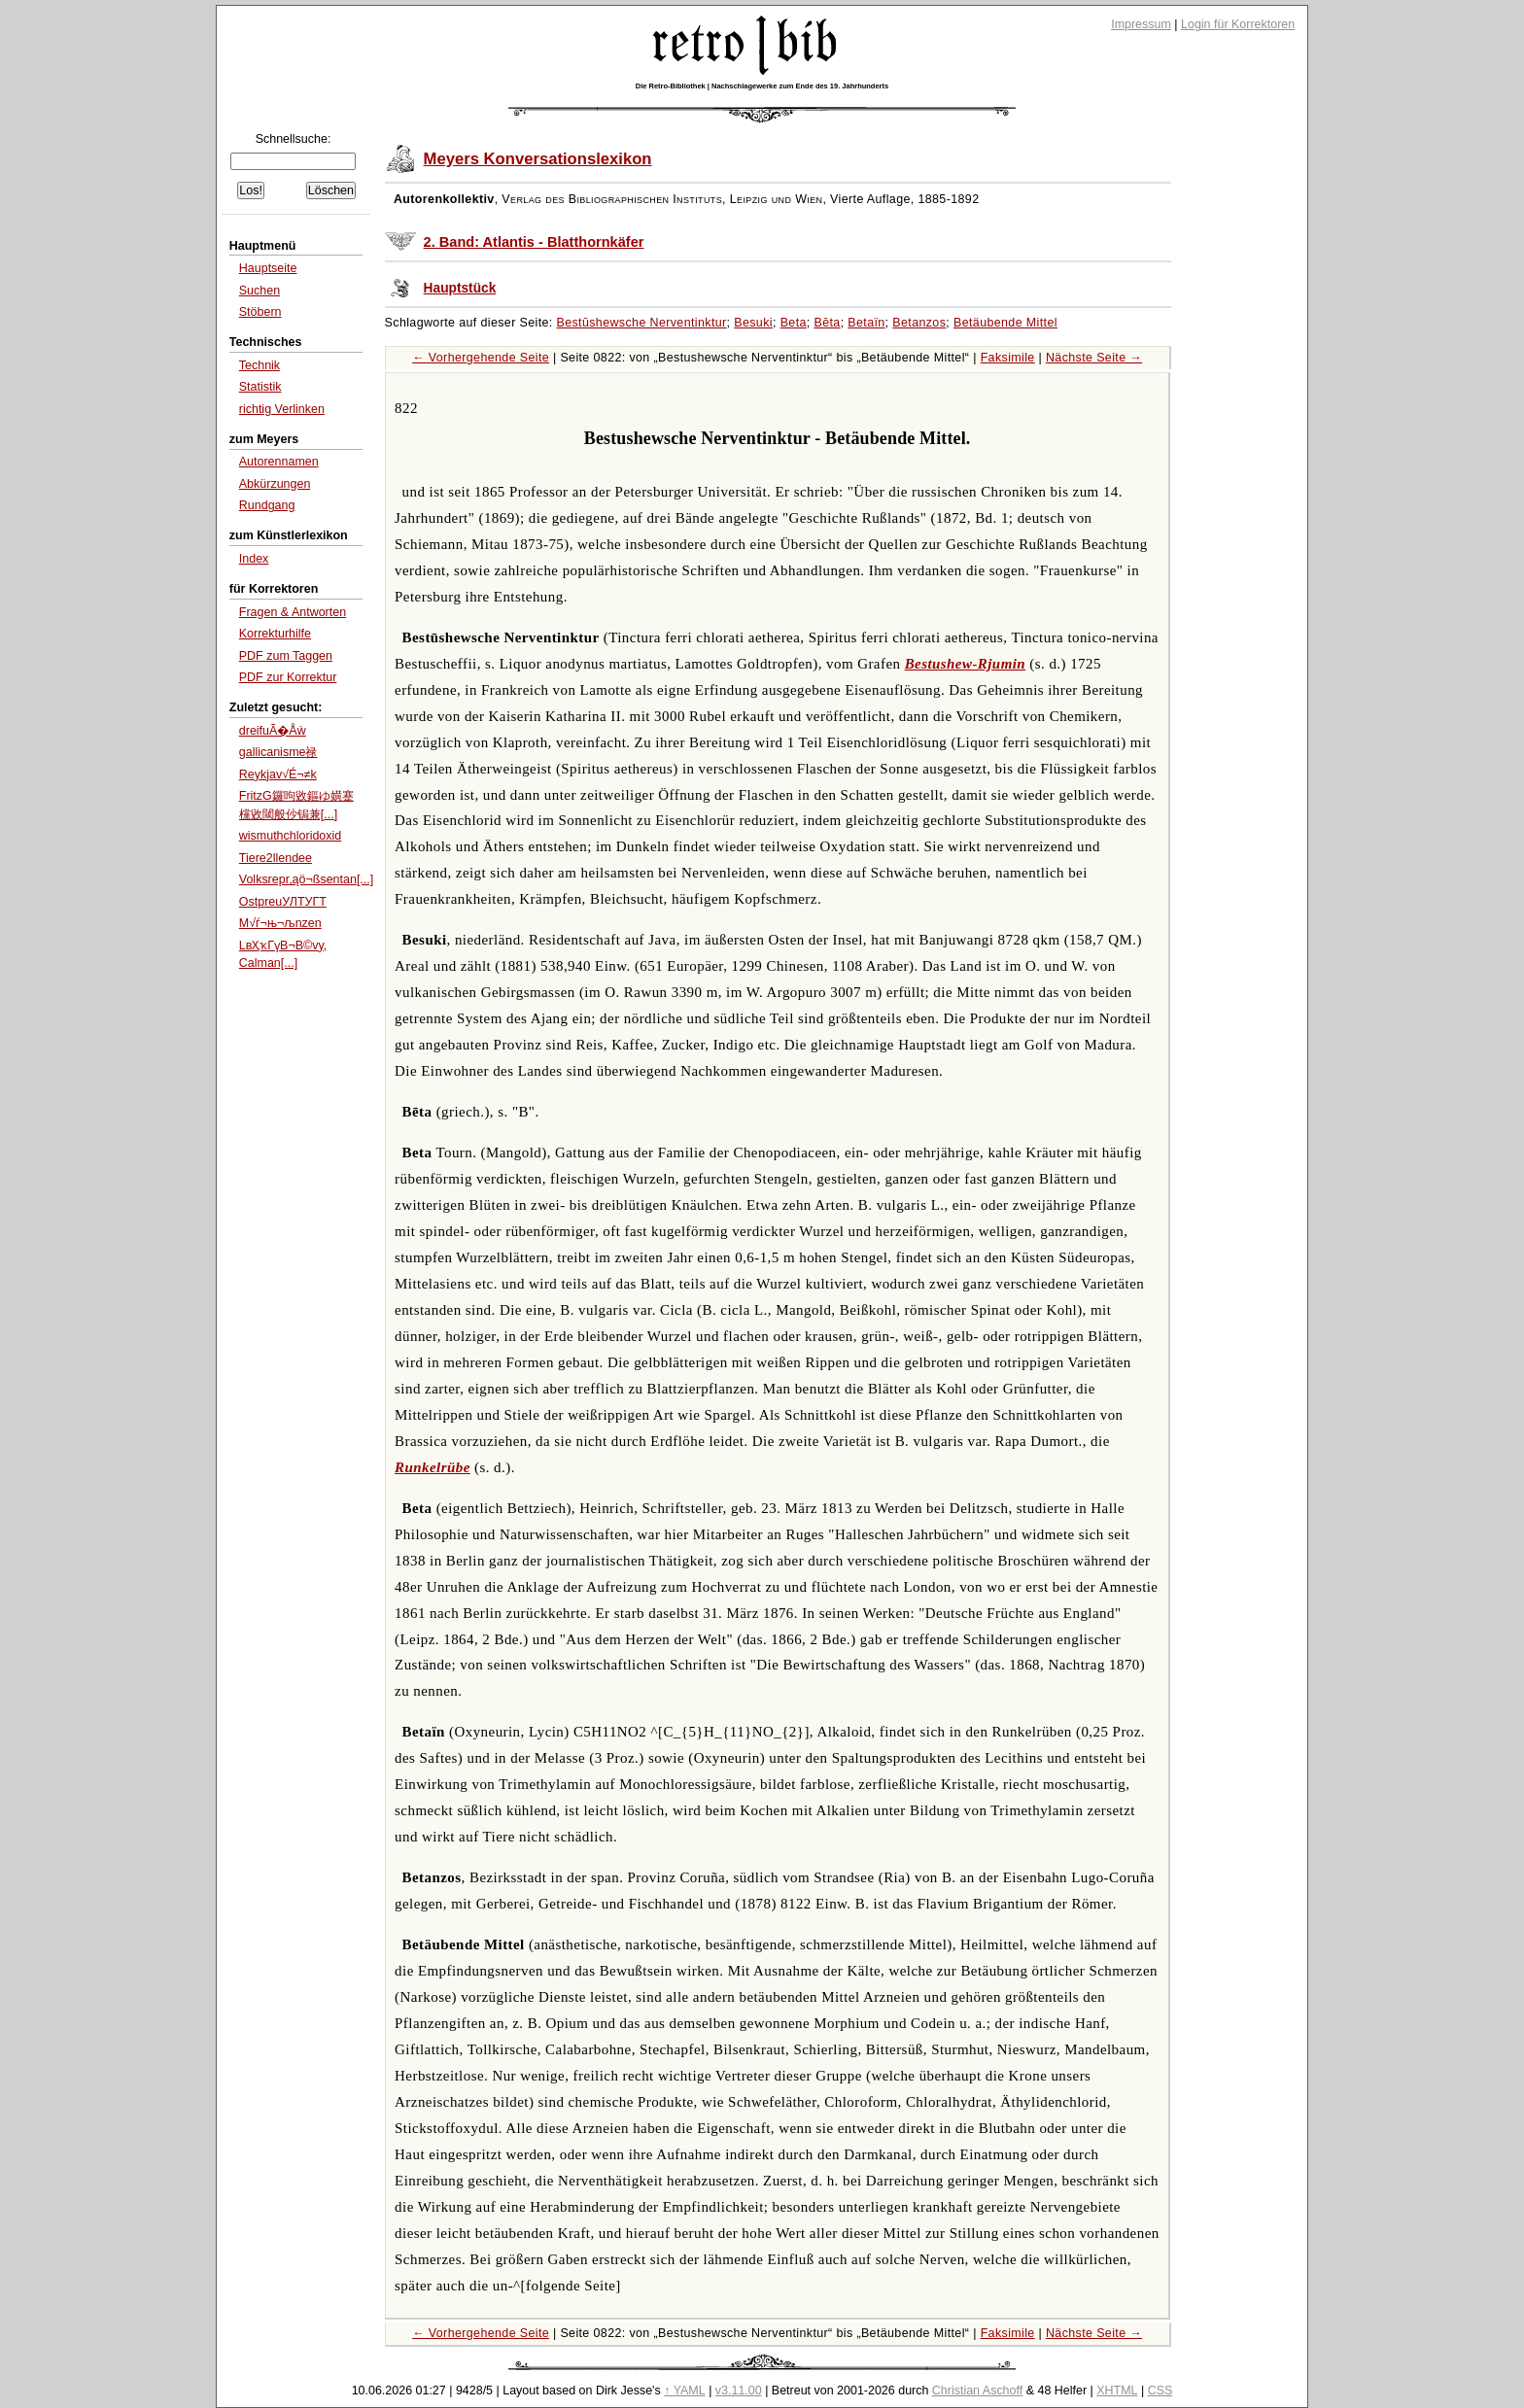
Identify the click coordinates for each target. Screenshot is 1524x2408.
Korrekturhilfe (275, 633)
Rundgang (267, 505)
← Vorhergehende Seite (480, 357)
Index (254, 559)
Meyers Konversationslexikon (538, 159)
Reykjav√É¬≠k (278, 774)
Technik (259, 365)
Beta (793, 322)
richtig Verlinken (282, 409)
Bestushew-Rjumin (965, 663)
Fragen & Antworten (292, 612)
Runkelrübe (432, 1467)
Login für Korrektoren (1238, 24)
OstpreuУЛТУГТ (283, 902)
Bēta (827, 322)
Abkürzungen (275, 484)
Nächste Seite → (1094, 357)
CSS (1160, 2390)
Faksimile (1008, 357)
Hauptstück (460, 288)
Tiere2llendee (275, 858)
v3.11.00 (738, 2390)
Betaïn (866, 322)
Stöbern (260, 312)
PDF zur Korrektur (288, 677)
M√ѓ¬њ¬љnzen (280, 923)
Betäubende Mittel (1005, 322)
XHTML (1116, 2390)
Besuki (753, 322)
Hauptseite (268, 268)
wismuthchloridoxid (290, 836)
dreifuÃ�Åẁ (272, 731)
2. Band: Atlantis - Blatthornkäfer (534, 242)
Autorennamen (279, 461)
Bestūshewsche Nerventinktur (642, 322)
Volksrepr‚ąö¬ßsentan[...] (306, 879)
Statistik (260, 387)
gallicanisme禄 (278, 752)
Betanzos (919, 322)
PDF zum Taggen (285, 656)
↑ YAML (685, 2390)
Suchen (259, 290)
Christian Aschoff (977, 2390)
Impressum (1141, 24)
